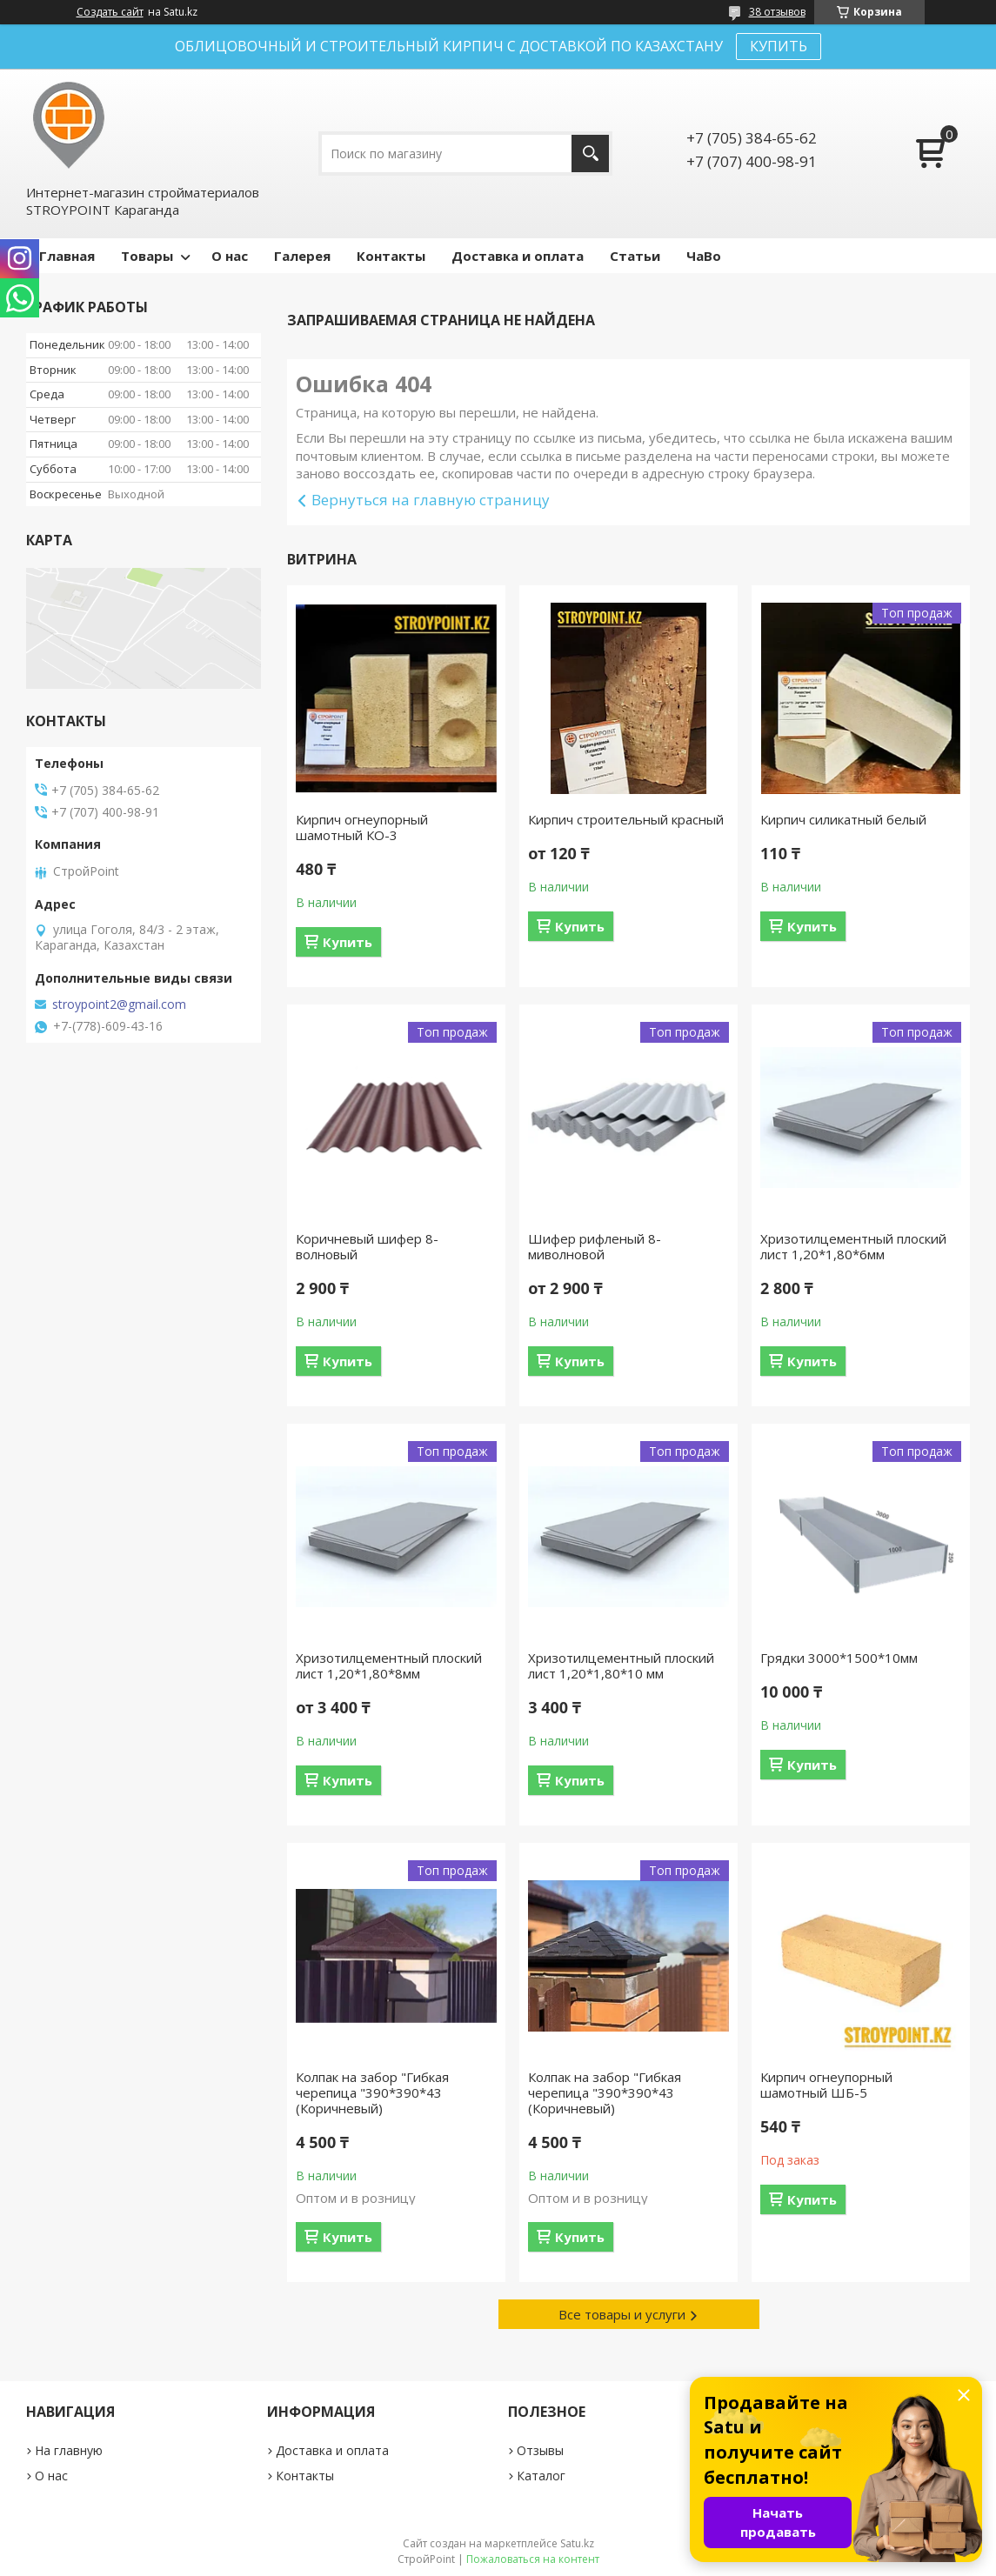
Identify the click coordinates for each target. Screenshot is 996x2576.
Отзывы (540, 2450)
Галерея (302, 255)
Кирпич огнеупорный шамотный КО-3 (362, 827)
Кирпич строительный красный (626, 819)
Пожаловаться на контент (532, 2559)
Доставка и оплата (517, 255)
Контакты (391, 255)
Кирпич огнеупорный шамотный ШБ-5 (826, 2084)
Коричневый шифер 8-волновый (367, 1246)
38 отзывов (777, 11)
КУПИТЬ (778, 46)
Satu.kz (577, 2543)
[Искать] (590, 153)
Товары (147, 255)
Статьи (635, 255)
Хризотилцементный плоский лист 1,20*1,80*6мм (853, 1246)
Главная (67, 255)
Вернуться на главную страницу (430, 500)
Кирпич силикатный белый (843, 819)
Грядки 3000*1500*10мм (839, 1657)
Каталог (541, 2475)
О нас (229, 255)
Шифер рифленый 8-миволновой (594, 1246)
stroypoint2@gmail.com (119, 1004)
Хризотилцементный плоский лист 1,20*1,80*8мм (389, 1665)
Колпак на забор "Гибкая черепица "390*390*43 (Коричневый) (372, 2092)
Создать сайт (110, 12)
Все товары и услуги (621, 2314)
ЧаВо (703, 255)
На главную (69, 2450)
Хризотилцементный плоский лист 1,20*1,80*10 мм (621, 1665)
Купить (347, 942)
